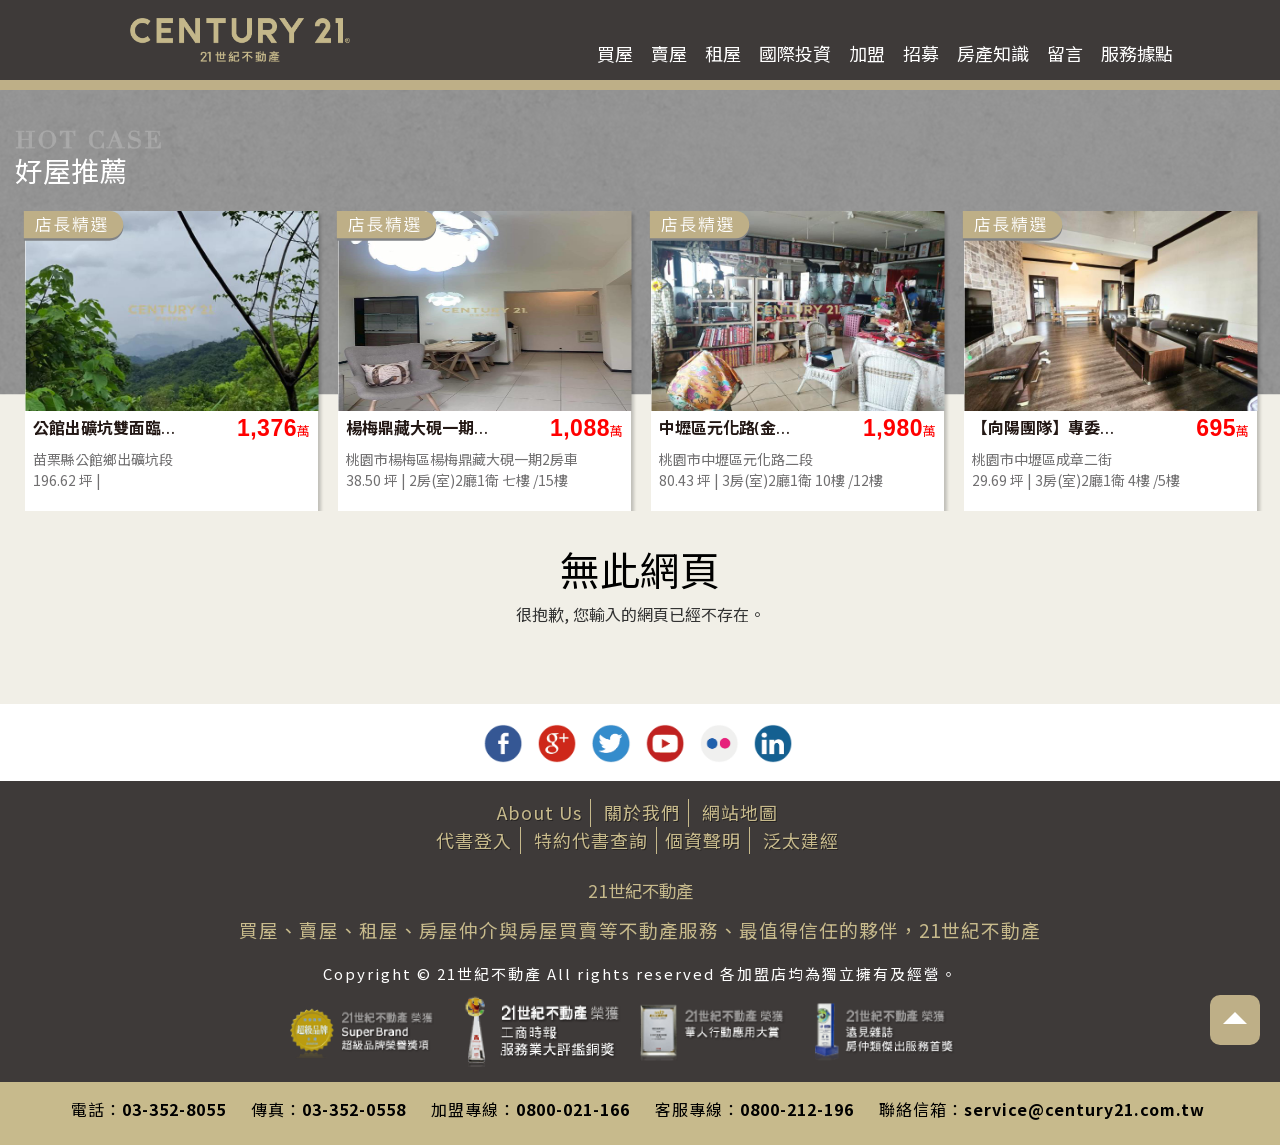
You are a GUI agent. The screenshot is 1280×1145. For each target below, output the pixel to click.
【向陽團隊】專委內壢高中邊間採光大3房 (1044, 427)
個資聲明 (703, 840)
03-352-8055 (174, 1109)
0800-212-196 (797, 1109)
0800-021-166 (573, 1109)
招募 (921, 53)
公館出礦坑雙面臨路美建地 (105, 427)
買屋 (615, 53)
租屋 (723, 53)
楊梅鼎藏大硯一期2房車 (418, 427)
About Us (539, 812)
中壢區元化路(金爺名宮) (731, 427)
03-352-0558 (354, 1109)
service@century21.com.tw (1084, 1109)
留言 (1065, 53)
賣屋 (669, 53)
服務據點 (1137, 53)
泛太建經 (801, 840)
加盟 (867, 53)
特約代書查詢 (591, 840)
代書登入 (474, 840)
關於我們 (642, 812)
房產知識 (993, 53)
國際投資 (795, 53)
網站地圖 (740, 812)
